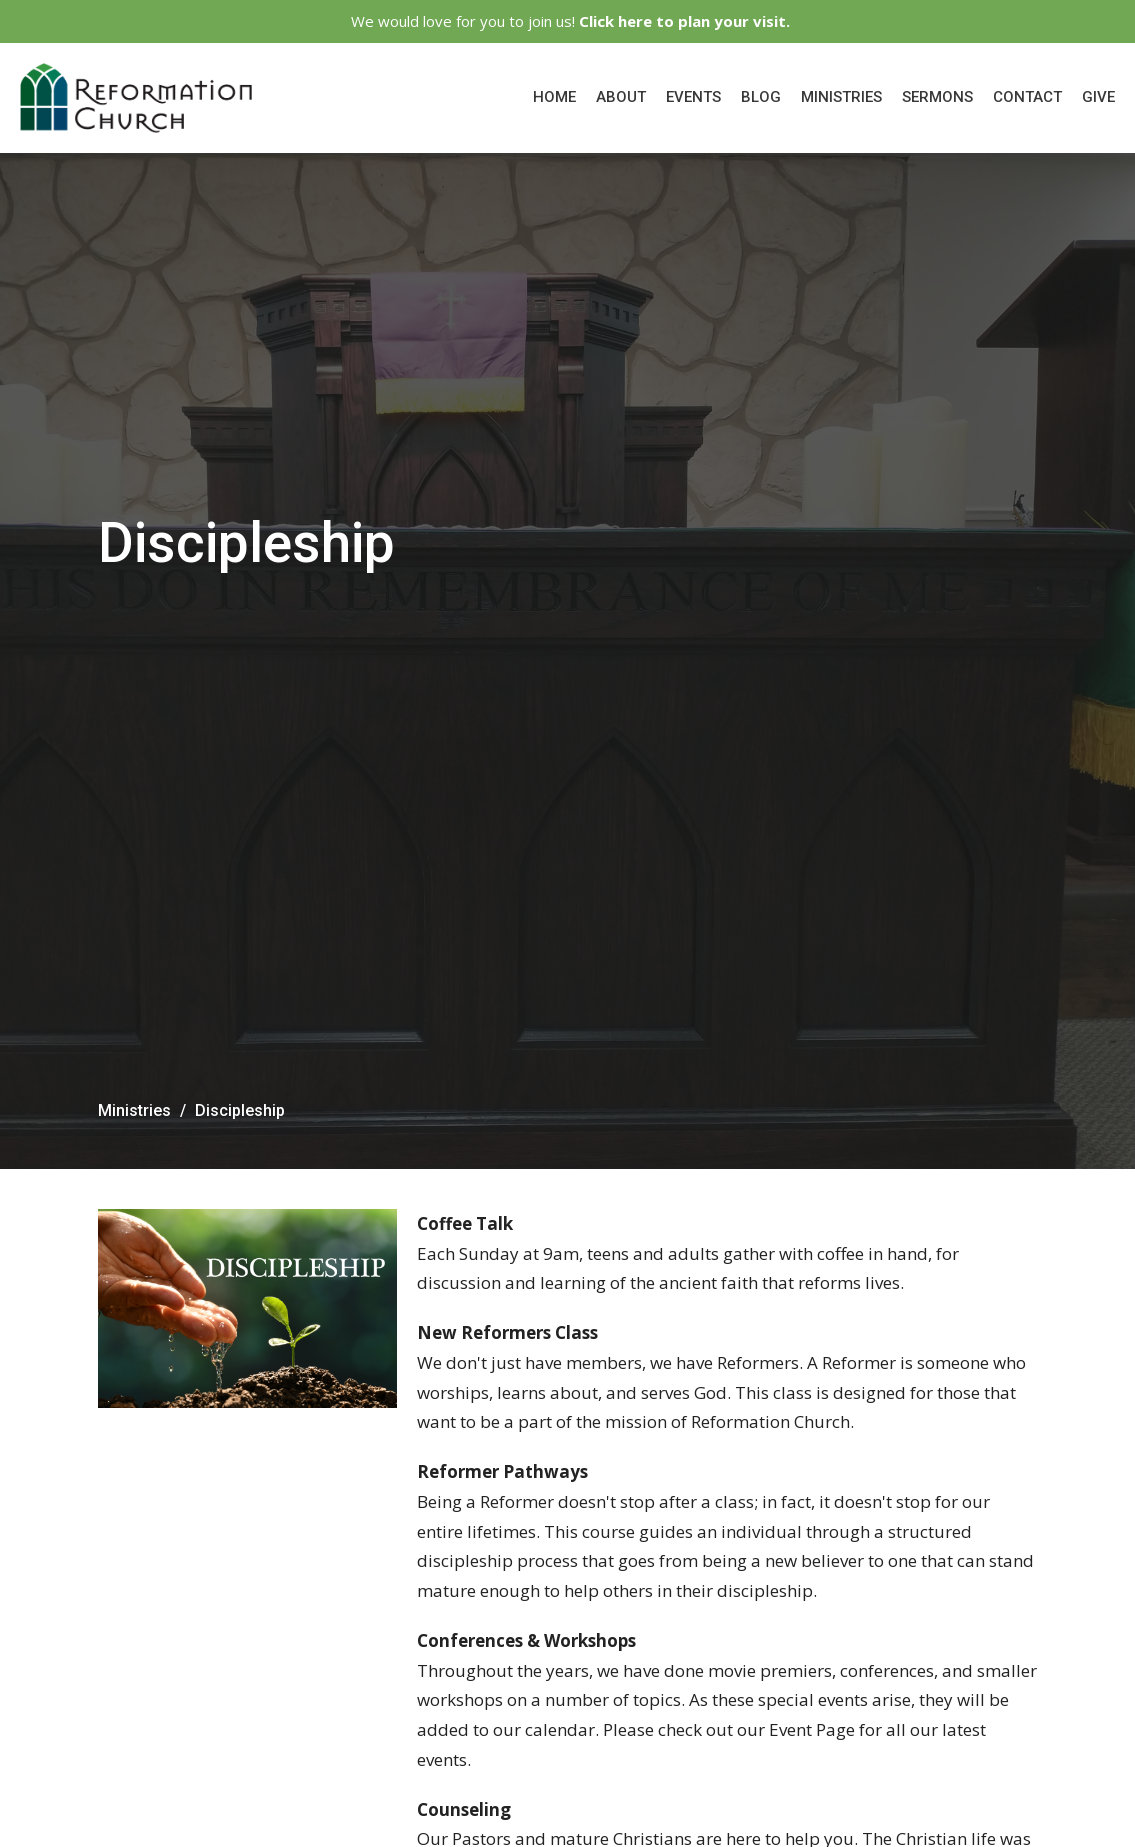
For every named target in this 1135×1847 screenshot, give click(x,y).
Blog (761, 97)
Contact (1027, 97)
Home (554, 97)
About (621, 97)
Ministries (841, 97)
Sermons (937, 97)
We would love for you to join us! (570, 21)
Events (693, 97)
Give (1098, 97)
